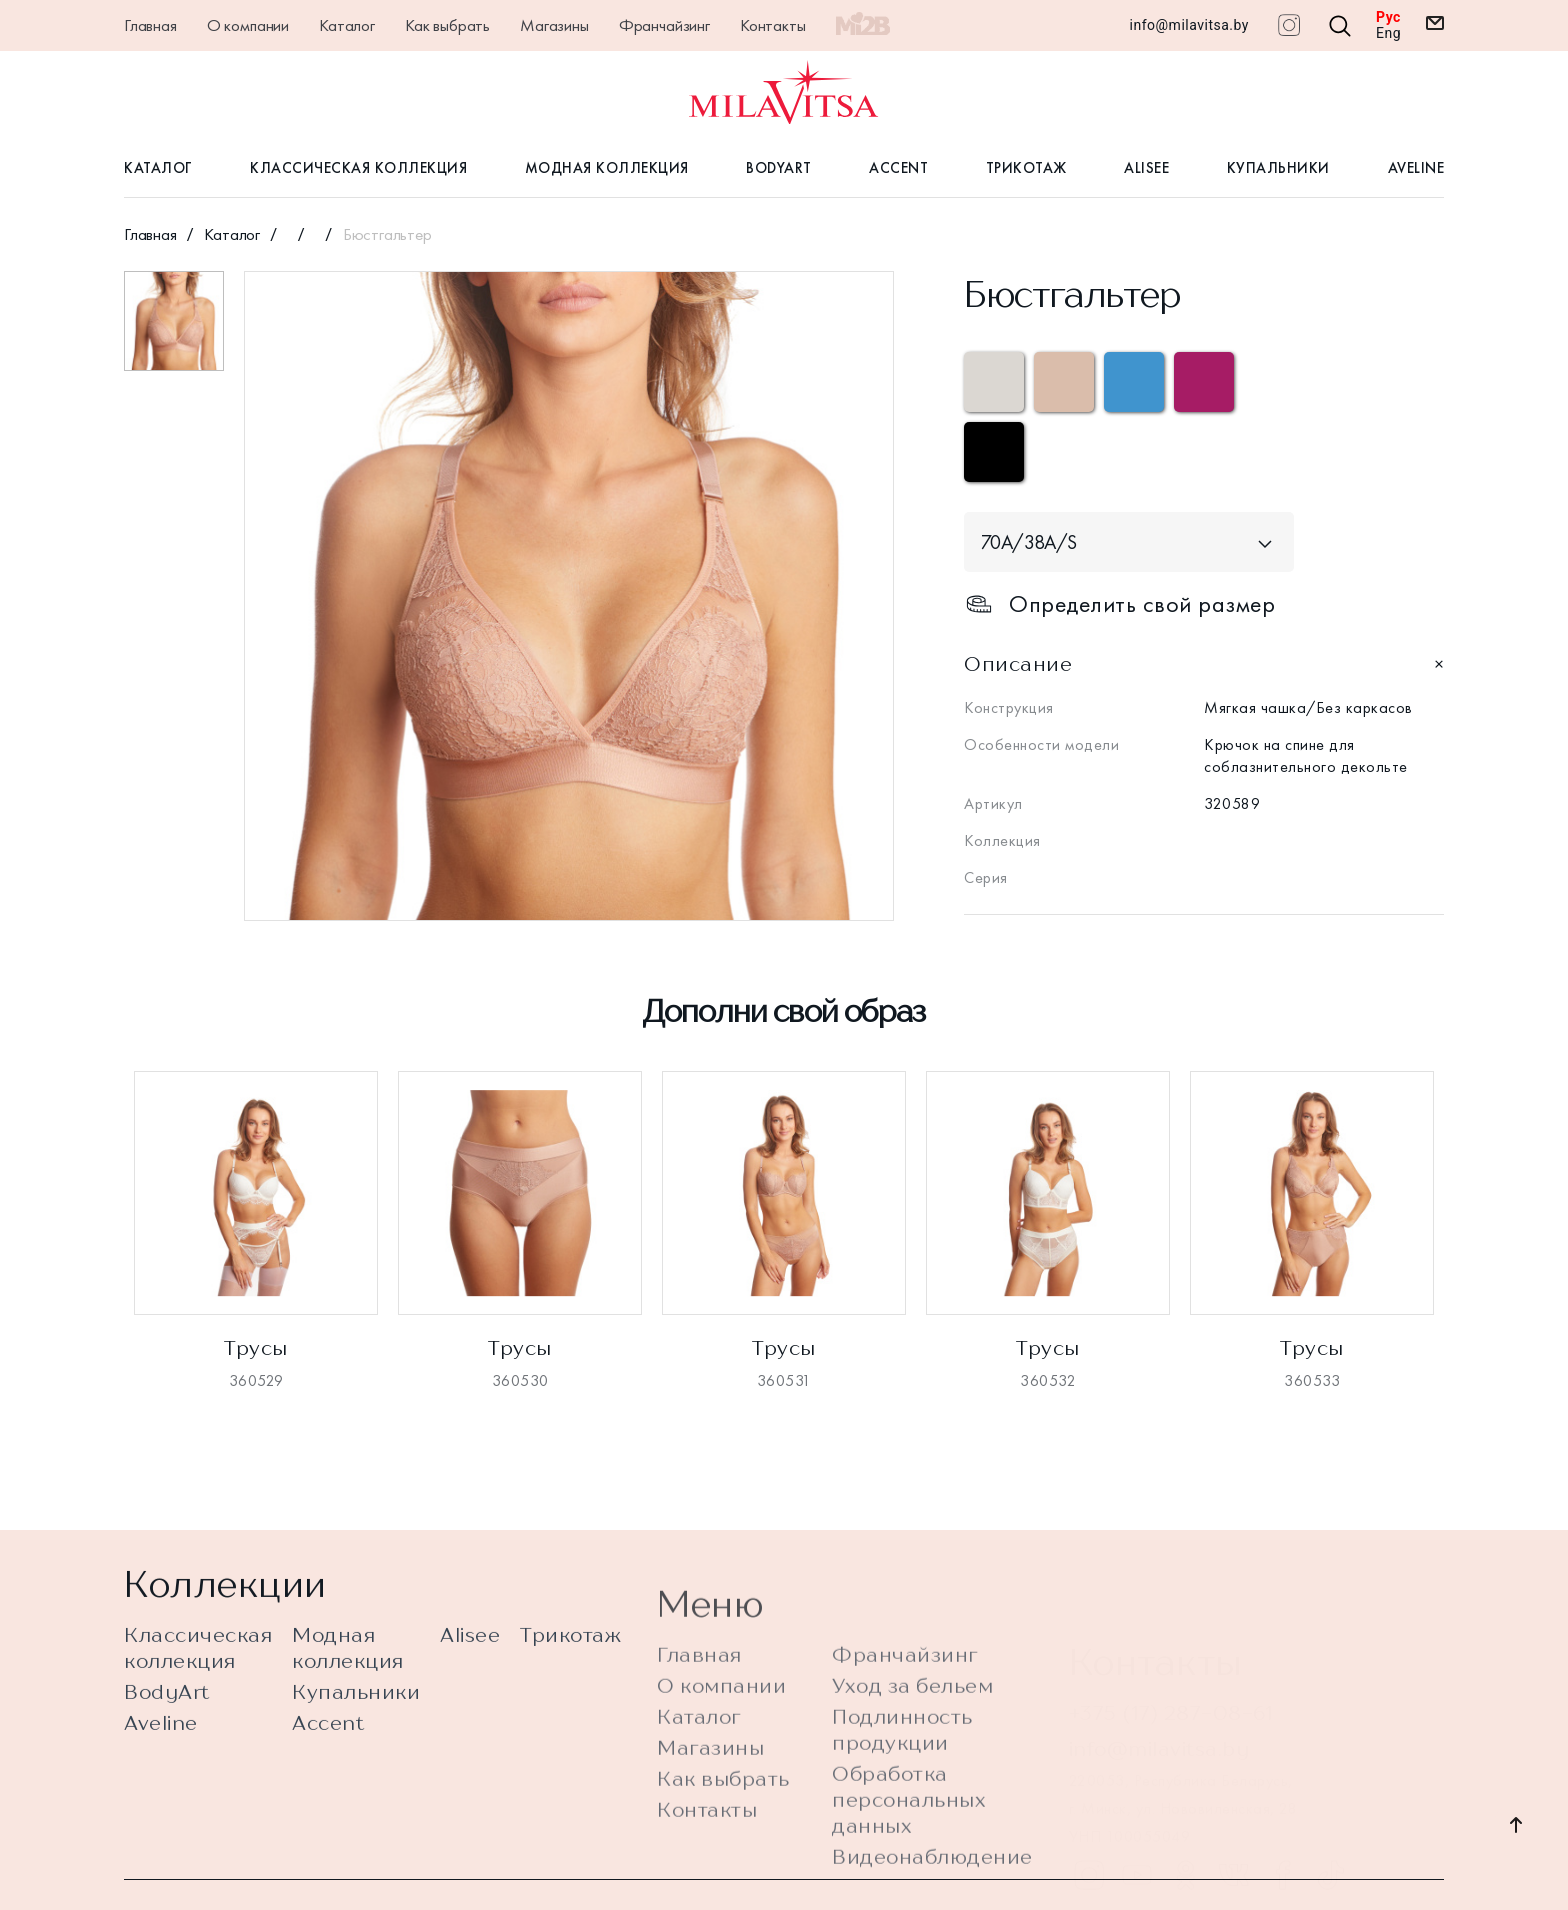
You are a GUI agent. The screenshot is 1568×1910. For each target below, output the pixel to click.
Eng (1388, 33)
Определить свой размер (1119, 604)
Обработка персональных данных (909, 1852)
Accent (898, 168)
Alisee (1146, 168)
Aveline (1416, 168)
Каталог (347, 25)
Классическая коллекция (358, 168)
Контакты (773, 25)
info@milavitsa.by (1189, 25)
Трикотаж (1026, 168)
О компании (248, 25)
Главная (150, 25)
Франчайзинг (664, 25)
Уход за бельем (912, 1738)
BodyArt (779, 168)
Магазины (554, 25)
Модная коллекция (607, 168)
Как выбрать (447, 25)
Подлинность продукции (902, 1782)
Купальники (1278, 168)
